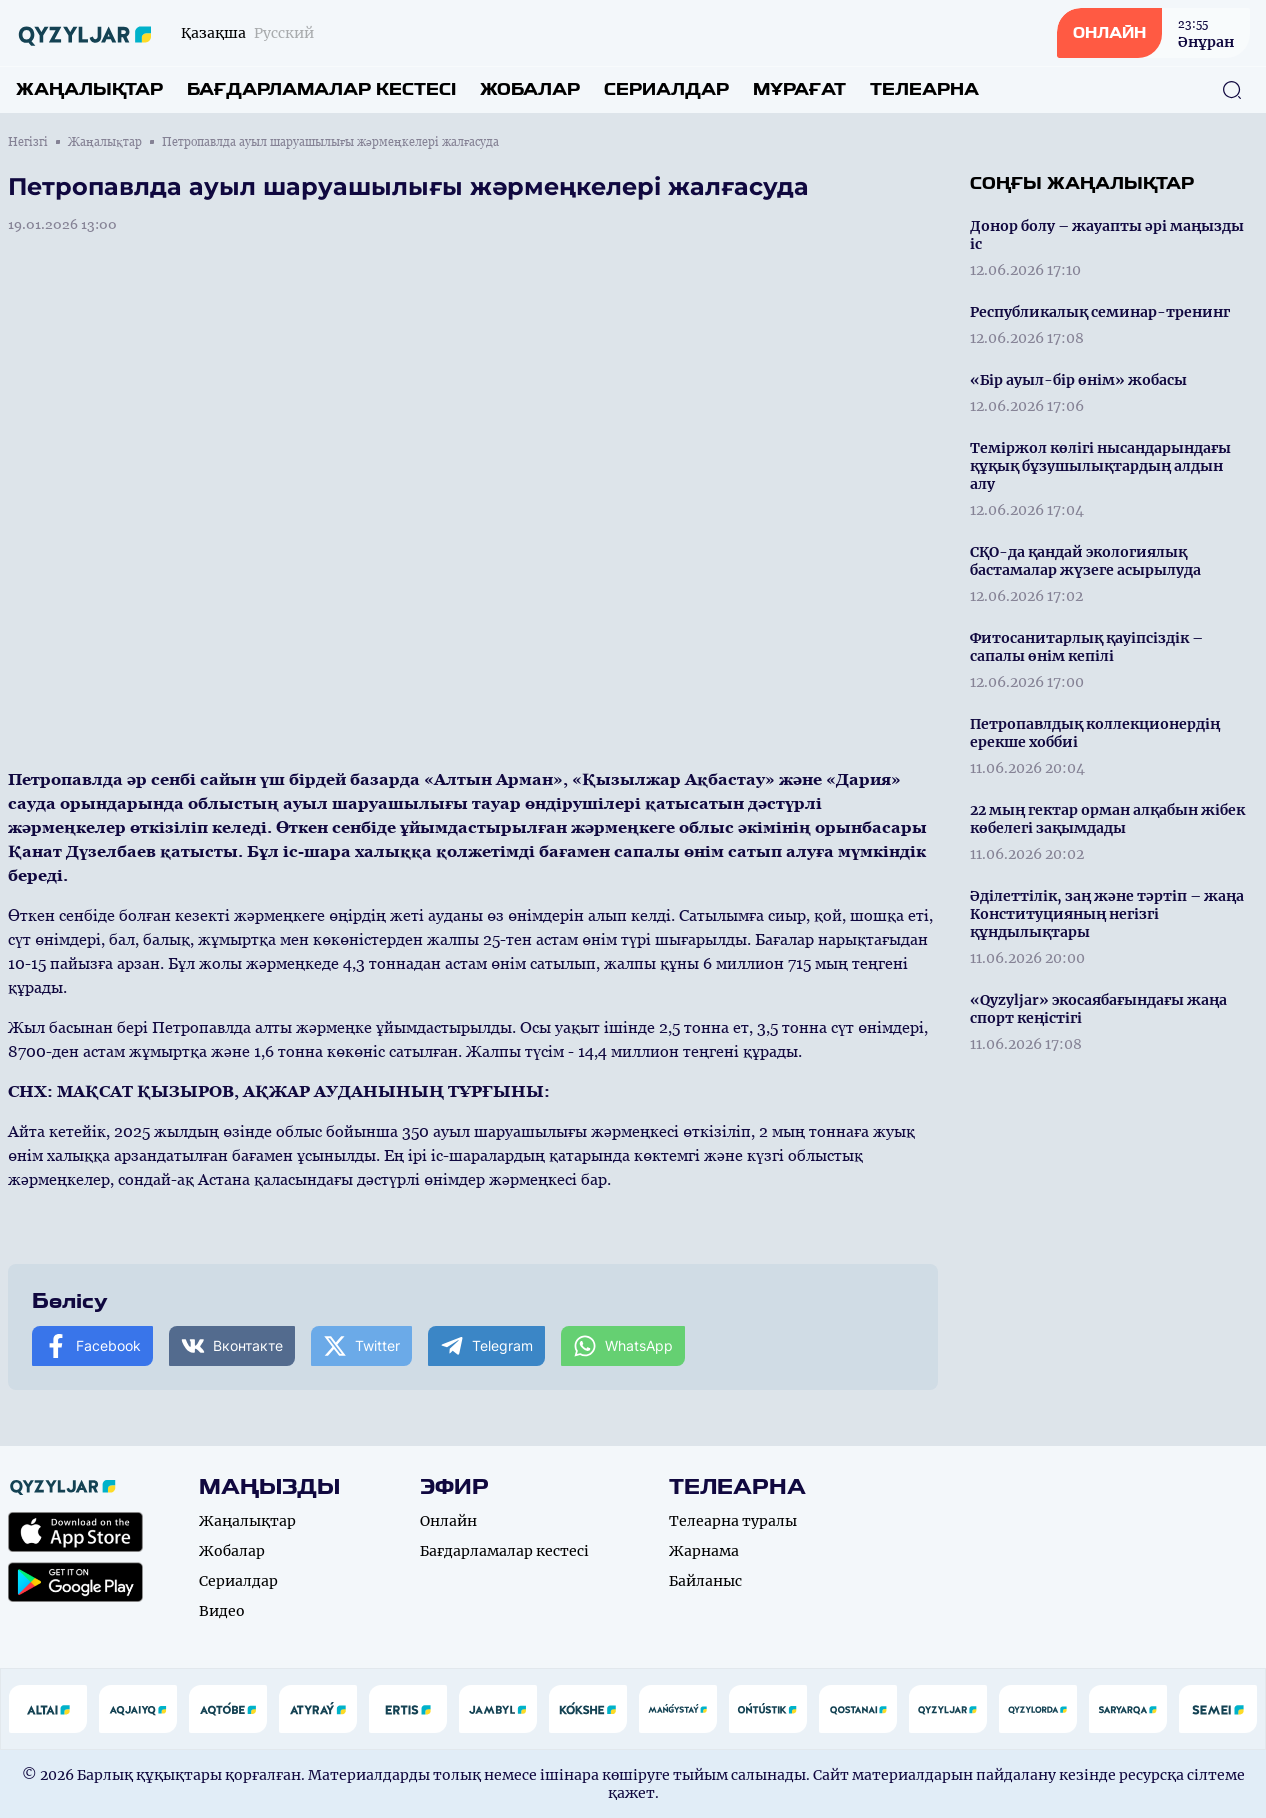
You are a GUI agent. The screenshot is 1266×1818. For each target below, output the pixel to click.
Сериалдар (666, 89)
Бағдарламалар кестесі (321, 89)
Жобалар (530, 89)
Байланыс (705, 1581)
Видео (222, 1611)
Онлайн (448, 1521)
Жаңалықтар (89, 89)
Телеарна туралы (733, 1521)
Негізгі (28, 142)
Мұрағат (799, 89)
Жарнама (704, 1551)
